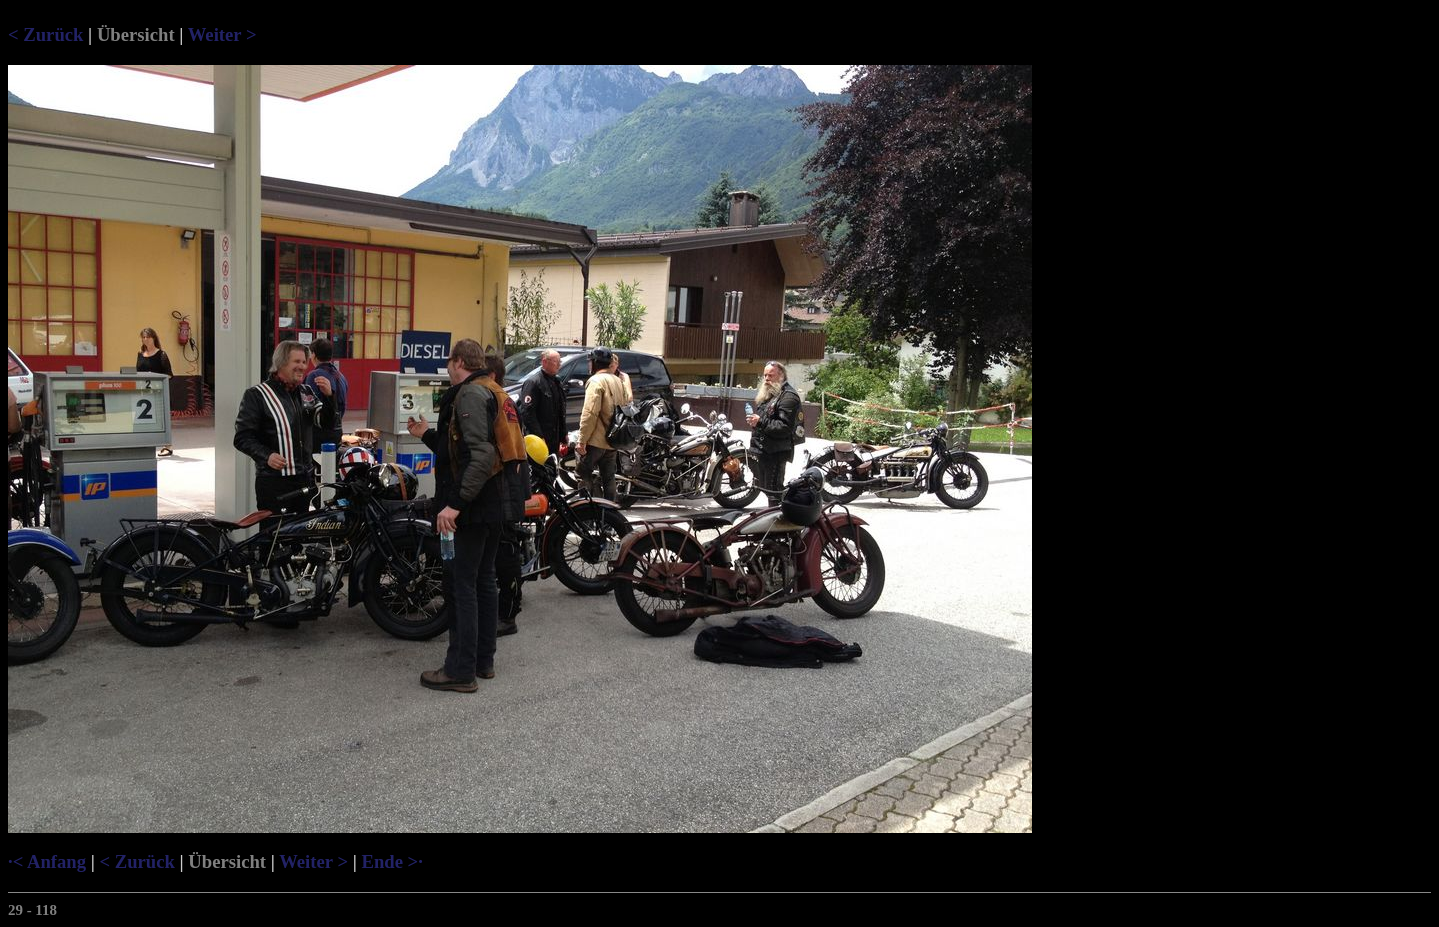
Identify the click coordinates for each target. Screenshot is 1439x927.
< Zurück (45, 34)
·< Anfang (47, 861)
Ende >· (391, 861)
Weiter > (222, 34)
